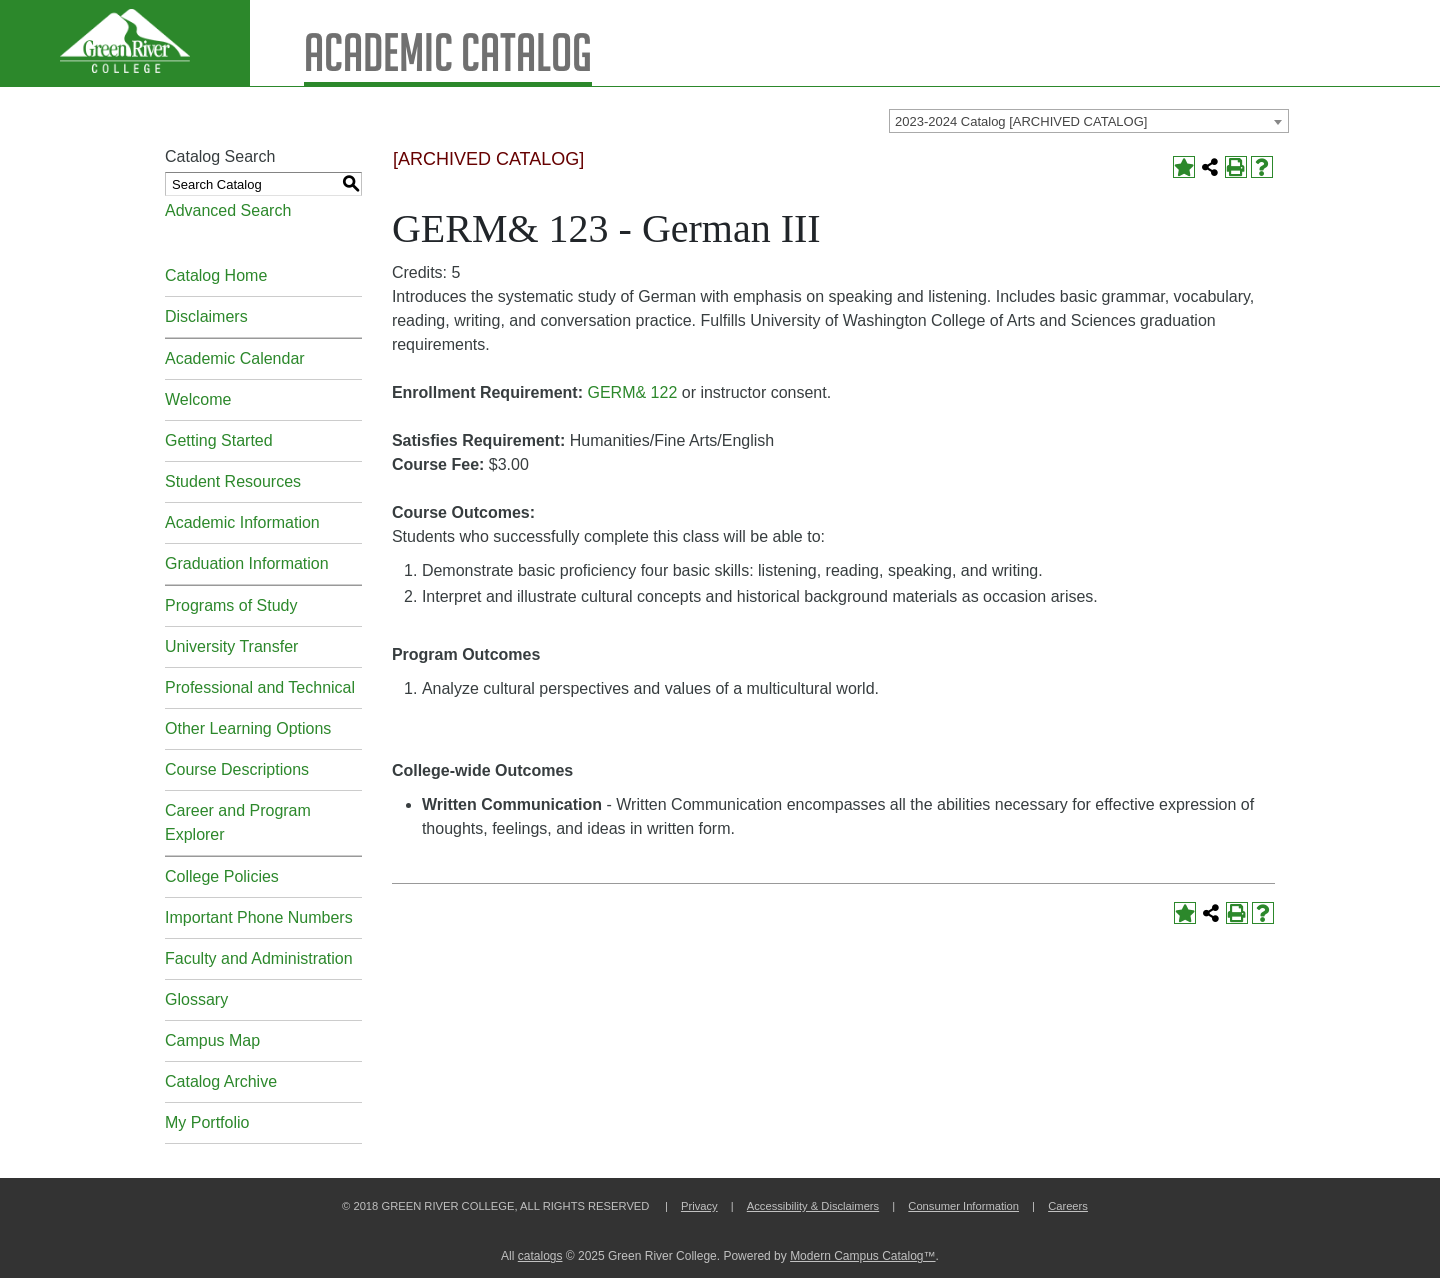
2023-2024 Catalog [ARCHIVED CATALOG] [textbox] (1021, 121)
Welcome (198, 399)
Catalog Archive (221, 1081)
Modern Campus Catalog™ (862, 1256)
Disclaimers (206, 316)
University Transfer (231, 646)
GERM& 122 (632, 392)
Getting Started (219, 440)
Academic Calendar (235, 358)
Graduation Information (247, 563)
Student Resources (233, 481)
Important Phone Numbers (259, 917)
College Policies (222, 876)
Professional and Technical (260, 687)
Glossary (196, 999)
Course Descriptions (237, 769)
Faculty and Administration (259, 958)
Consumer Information (963, 1206)
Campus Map (212, 1040)
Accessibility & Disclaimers (813, 1206)
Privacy (699, 1206)
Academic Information (242, 522)
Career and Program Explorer (238, 822)
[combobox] (1089, 121)
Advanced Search (228, 210)
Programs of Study (231, 605)
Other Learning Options (248, 728)
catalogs (540, 1256)
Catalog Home (216, 275)
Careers (1068, 1206)
